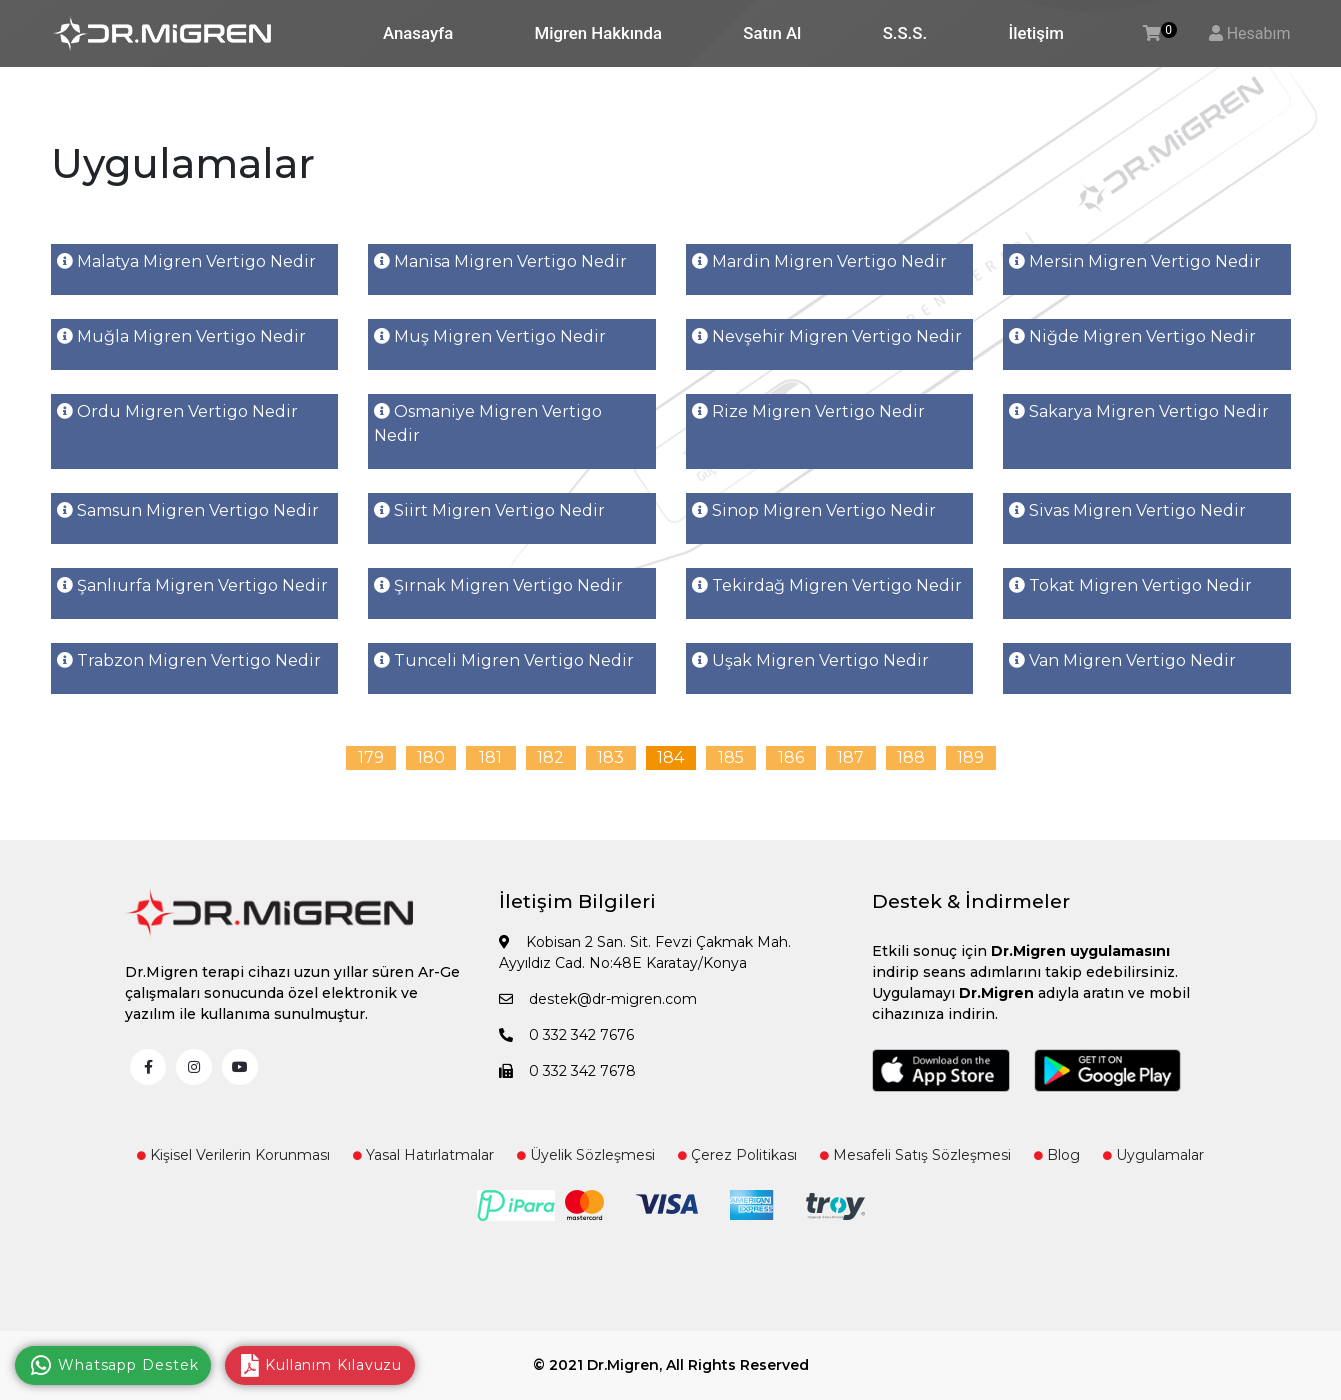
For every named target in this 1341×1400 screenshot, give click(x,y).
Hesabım (1259, 33)
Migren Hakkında (598, 33)
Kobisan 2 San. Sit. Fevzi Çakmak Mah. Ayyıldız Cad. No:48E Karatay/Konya (645, 952)
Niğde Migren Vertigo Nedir (1132, 336)
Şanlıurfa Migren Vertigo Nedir (192, 585)
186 (791, 757)
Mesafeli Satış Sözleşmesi (915, 1155)
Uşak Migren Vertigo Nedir (810, 660)
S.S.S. (905, 33)
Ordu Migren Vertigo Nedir (177, 411)
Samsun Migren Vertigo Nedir (188, 510)
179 (371, 757)
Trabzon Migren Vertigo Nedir (189, 660)
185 (731, 757)
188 (911, 757)
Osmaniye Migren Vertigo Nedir (488, 423)
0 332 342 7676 (566, 1035)
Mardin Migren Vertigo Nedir (819, 261)
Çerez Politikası (737, 1155)
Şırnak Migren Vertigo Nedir (498, 585)
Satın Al (772, 33)
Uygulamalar (1153, 1155)
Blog (1057, 1155)
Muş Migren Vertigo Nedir (490, 336)
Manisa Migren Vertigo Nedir (500, 261)
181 (490, 757)
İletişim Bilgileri (577, 901)
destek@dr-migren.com (598, 999)
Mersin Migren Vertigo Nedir (1135, 261)
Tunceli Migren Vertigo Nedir (504, 660)
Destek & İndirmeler (971, 901)
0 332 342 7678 (567, 1071)
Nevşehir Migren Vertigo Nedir (827, 336)
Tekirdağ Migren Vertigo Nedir (827, 585)
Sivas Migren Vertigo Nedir (1127, 510)
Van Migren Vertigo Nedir (1122, 660)
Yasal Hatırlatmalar (423, 1155)
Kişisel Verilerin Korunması (233, 1155)
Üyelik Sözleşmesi (586, 1155)
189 (970, 757)
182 (550, 757)
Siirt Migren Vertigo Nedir (489, 510)
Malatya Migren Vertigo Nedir (186, 261)
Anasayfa (418, 33)
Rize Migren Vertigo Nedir (808, 411)
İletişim (1035, 33)
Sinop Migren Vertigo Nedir (814, 510)
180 (431, 757)
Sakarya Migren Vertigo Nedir (1139, 411)
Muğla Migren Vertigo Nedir (181, 336)
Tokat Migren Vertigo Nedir (1130, 585)
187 (850, 757)
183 (610, 757)
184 (670, 757)
